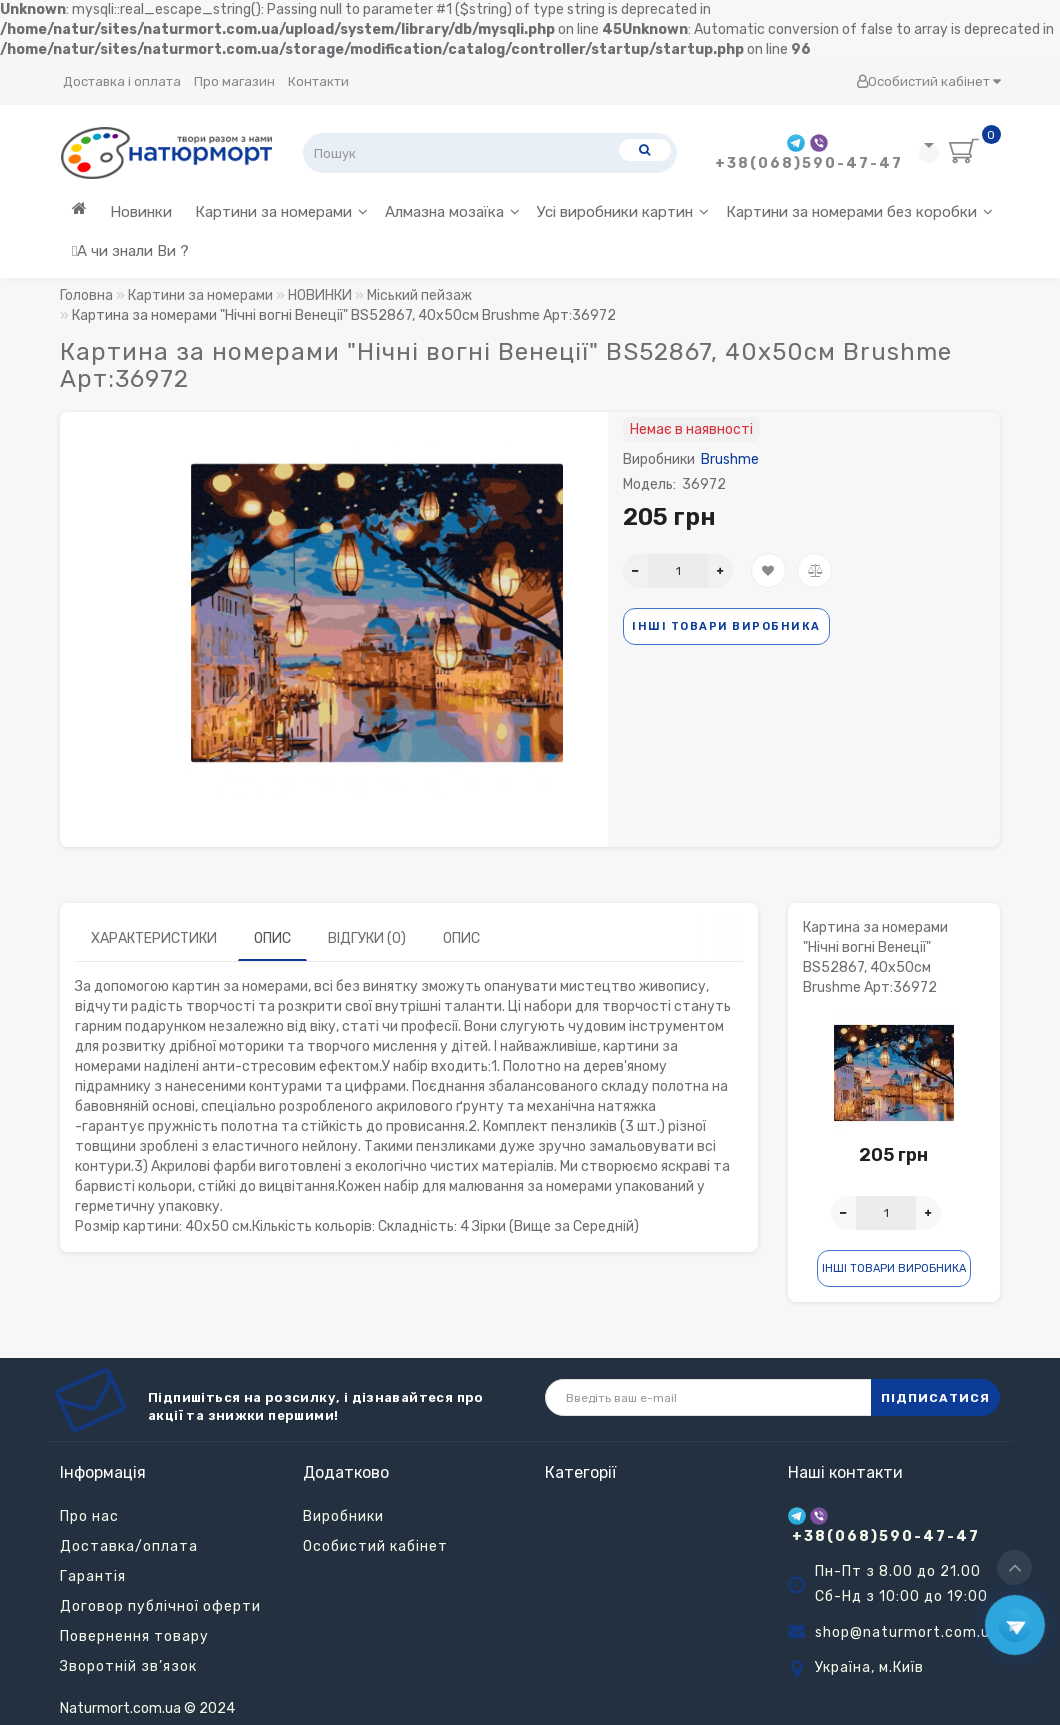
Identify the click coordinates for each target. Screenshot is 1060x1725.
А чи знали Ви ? (130, 251)
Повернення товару (134, 1636)
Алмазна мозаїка (452, 212)
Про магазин (234, 81)
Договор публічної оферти (160, 1606)
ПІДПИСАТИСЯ (935, 1398)
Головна (86, 295)
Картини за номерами (281, 212)
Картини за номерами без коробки (859, 212)
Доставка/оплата (129, 1546)
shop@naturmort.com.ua (907, 1632)
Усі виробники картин (623, 212)
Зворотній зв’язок (128, 1666)
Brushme (730, 459)
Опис (272, 938)
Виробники (343, 1516)
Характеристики (154, 938)
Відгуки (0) (367, 938)
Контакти (318, 81)
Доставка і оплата (122, 81)
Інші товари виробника (726, 626)
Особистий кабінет (928, 81)
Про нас (89, 1516)
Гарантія (93, 1576)
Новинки (141, 212)
